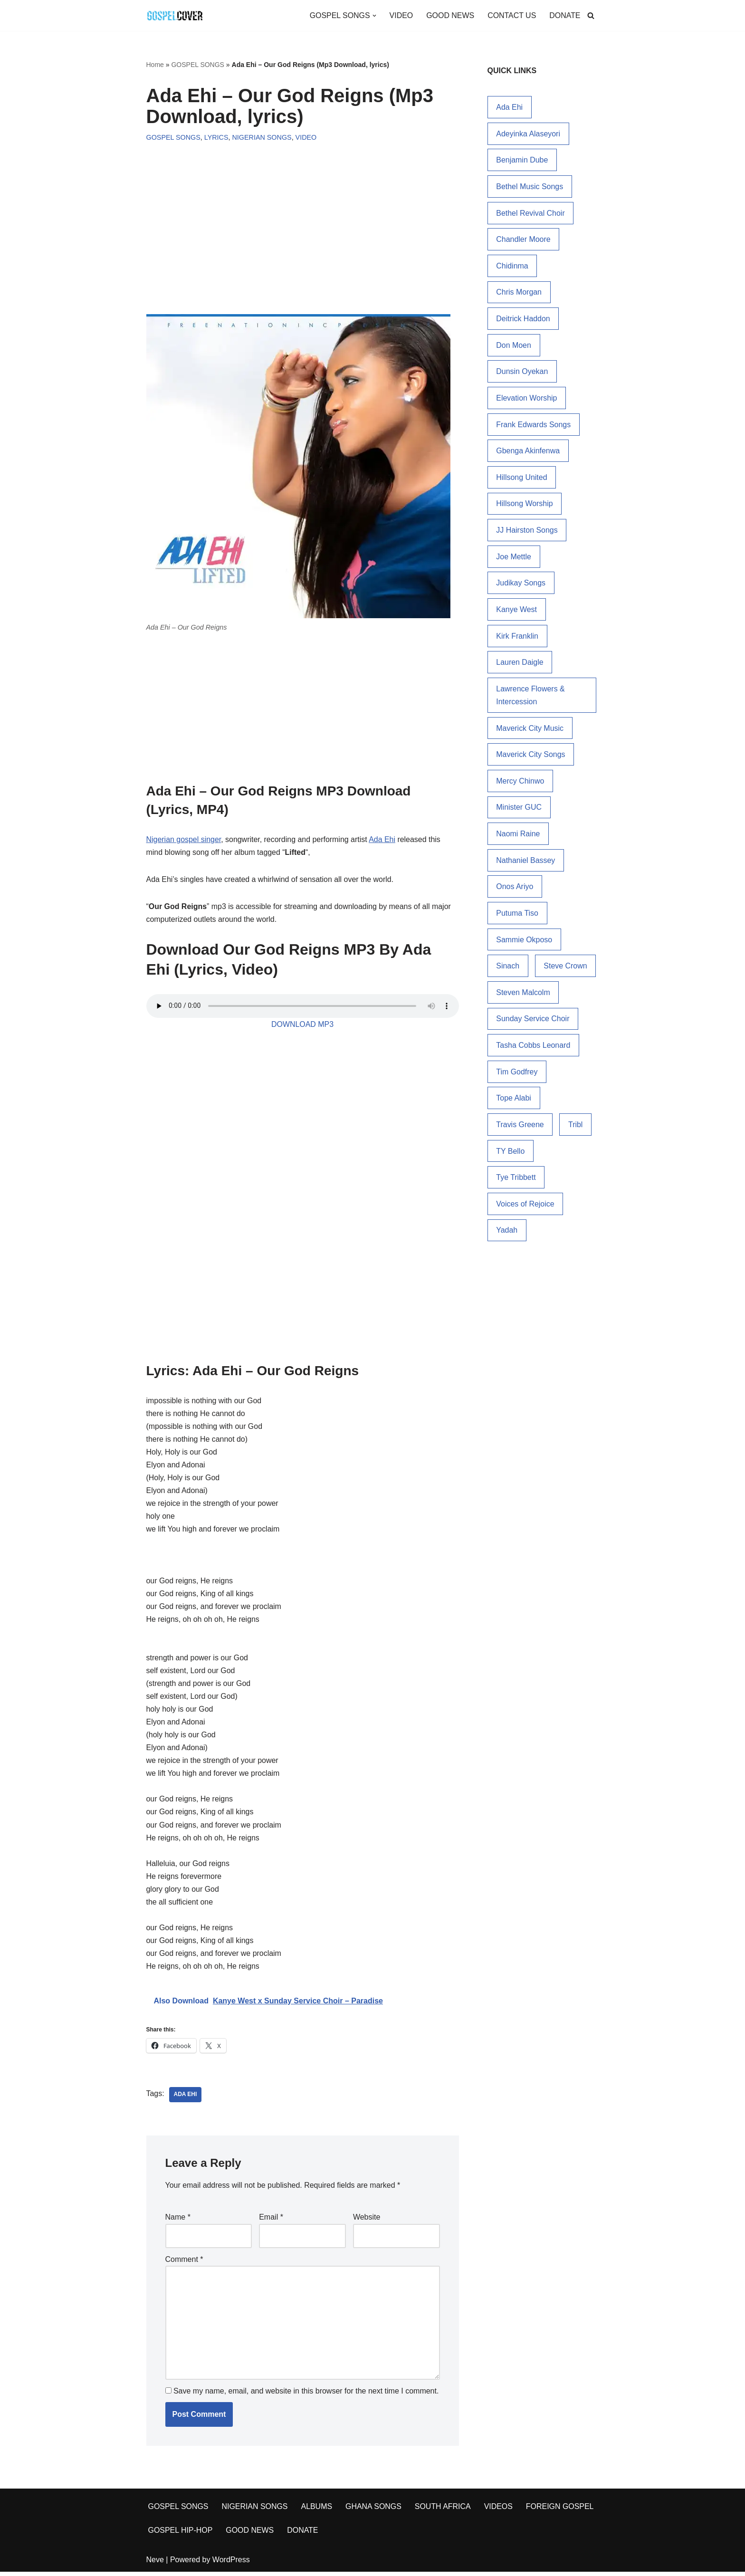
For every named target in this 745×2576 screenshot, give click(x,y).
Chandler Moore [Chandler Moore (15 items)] (523, 240)
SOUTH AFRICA (444, 2511)
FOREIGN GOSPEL (561, 2511)
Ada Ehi (383, 840)
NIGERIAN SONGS (262, 137)
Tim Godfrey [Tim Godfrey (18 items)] (516, 1076)
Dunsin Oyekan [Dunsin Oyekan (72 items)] (522, 373)
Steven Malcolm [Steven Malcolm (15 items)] (523, 996)
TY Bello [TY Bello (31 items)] (510, 1155)
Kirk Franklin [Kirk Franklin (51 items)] (517, 638)
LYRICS (216, 137)
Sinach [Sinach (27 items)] (507, 970)
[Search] (590, 15)
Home (155, 64)
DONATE (564, 15)
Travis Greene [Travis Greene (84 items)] (520, 1129)
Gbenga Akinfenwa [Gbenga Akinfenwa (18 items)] (528, 452)
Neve (155, 2564)
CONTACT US (511, 15)
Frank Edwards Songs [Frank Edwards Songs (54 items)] (533, 426)
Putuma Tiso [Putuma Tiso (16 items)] (517, 916)
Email (271, 2221)
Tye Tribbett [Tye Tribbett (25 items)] (516, 1182)
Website (367, 2221)
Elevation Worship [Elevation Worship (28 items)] (526, 399)
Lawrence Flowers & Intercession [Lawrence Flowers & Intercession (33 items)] (530, 697)
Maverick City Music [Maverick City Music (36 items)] (530, 731)
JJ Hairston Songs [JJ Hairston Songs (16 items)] (527, 532)
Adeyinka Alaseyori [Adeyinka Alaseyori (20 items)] (528, 134)
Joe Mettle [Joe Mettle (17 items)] (513, 559)
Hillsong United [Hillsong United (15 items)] (521, 479)
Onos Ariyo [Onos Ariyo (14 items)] (514, 890)
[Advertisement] (302, 219)
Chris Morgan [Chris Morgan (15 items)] (519, 293)
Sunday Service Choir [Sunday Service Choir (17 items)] (533, 1023)
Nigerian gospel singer (183, 840)
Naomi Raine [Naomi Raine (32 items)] (518, 837)
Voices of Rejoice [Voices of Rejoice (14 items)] (525, 1209)
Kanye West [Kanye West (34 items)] (516, 612)
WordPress (231, 2564)
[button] (373, 16)
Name (178, 2221)
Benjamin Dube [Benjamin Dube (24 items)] (522, 160)
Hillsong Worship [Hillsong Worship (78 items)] (524, 505)
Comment (184, 2263)
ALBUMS (317, 2511)
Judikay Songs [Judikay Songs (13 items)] (520, 585)
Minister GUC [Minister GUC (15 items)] (519, 810)
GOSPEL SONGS (197, 64)
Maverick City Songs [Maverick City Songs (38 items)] (530, 757)
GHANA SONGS (374, 2511)
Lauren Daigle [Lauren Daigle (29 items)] (520, 665)
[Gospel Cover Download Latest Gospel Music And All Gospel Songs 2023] (174, 15)
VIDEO (400, 15)
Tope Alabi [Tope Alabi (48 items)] (513, 1102)
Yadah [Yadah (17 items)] (506, 1235)
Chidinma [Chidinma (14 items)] (512, 266)
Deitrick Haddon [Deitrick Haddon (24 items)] (523, 320)
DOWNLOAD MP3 (302, 1025)
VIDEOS (499, 2511)
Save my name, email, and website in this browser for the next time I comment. (306, 2395)
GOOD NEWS (450, 15)
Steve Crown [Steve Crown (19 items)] (566, 970)
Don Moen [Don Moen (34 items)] (513, 346)
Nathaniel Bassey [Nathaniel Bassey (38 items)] (525, 864)
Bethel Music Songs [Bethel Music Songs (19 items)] (529, 187)
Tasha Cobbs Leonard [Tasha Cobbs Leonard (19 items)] (533, 1049)
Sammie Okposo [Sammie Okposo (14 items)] (524, 943)
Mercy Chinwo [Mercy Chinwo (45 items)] (520, 784)
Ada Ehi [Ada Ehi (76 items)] (509, 107)
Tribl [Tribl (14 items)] (576, 1129)
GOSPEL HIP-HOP (180, 2534)
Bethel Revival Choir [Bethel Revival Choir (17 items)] (530, 214)
